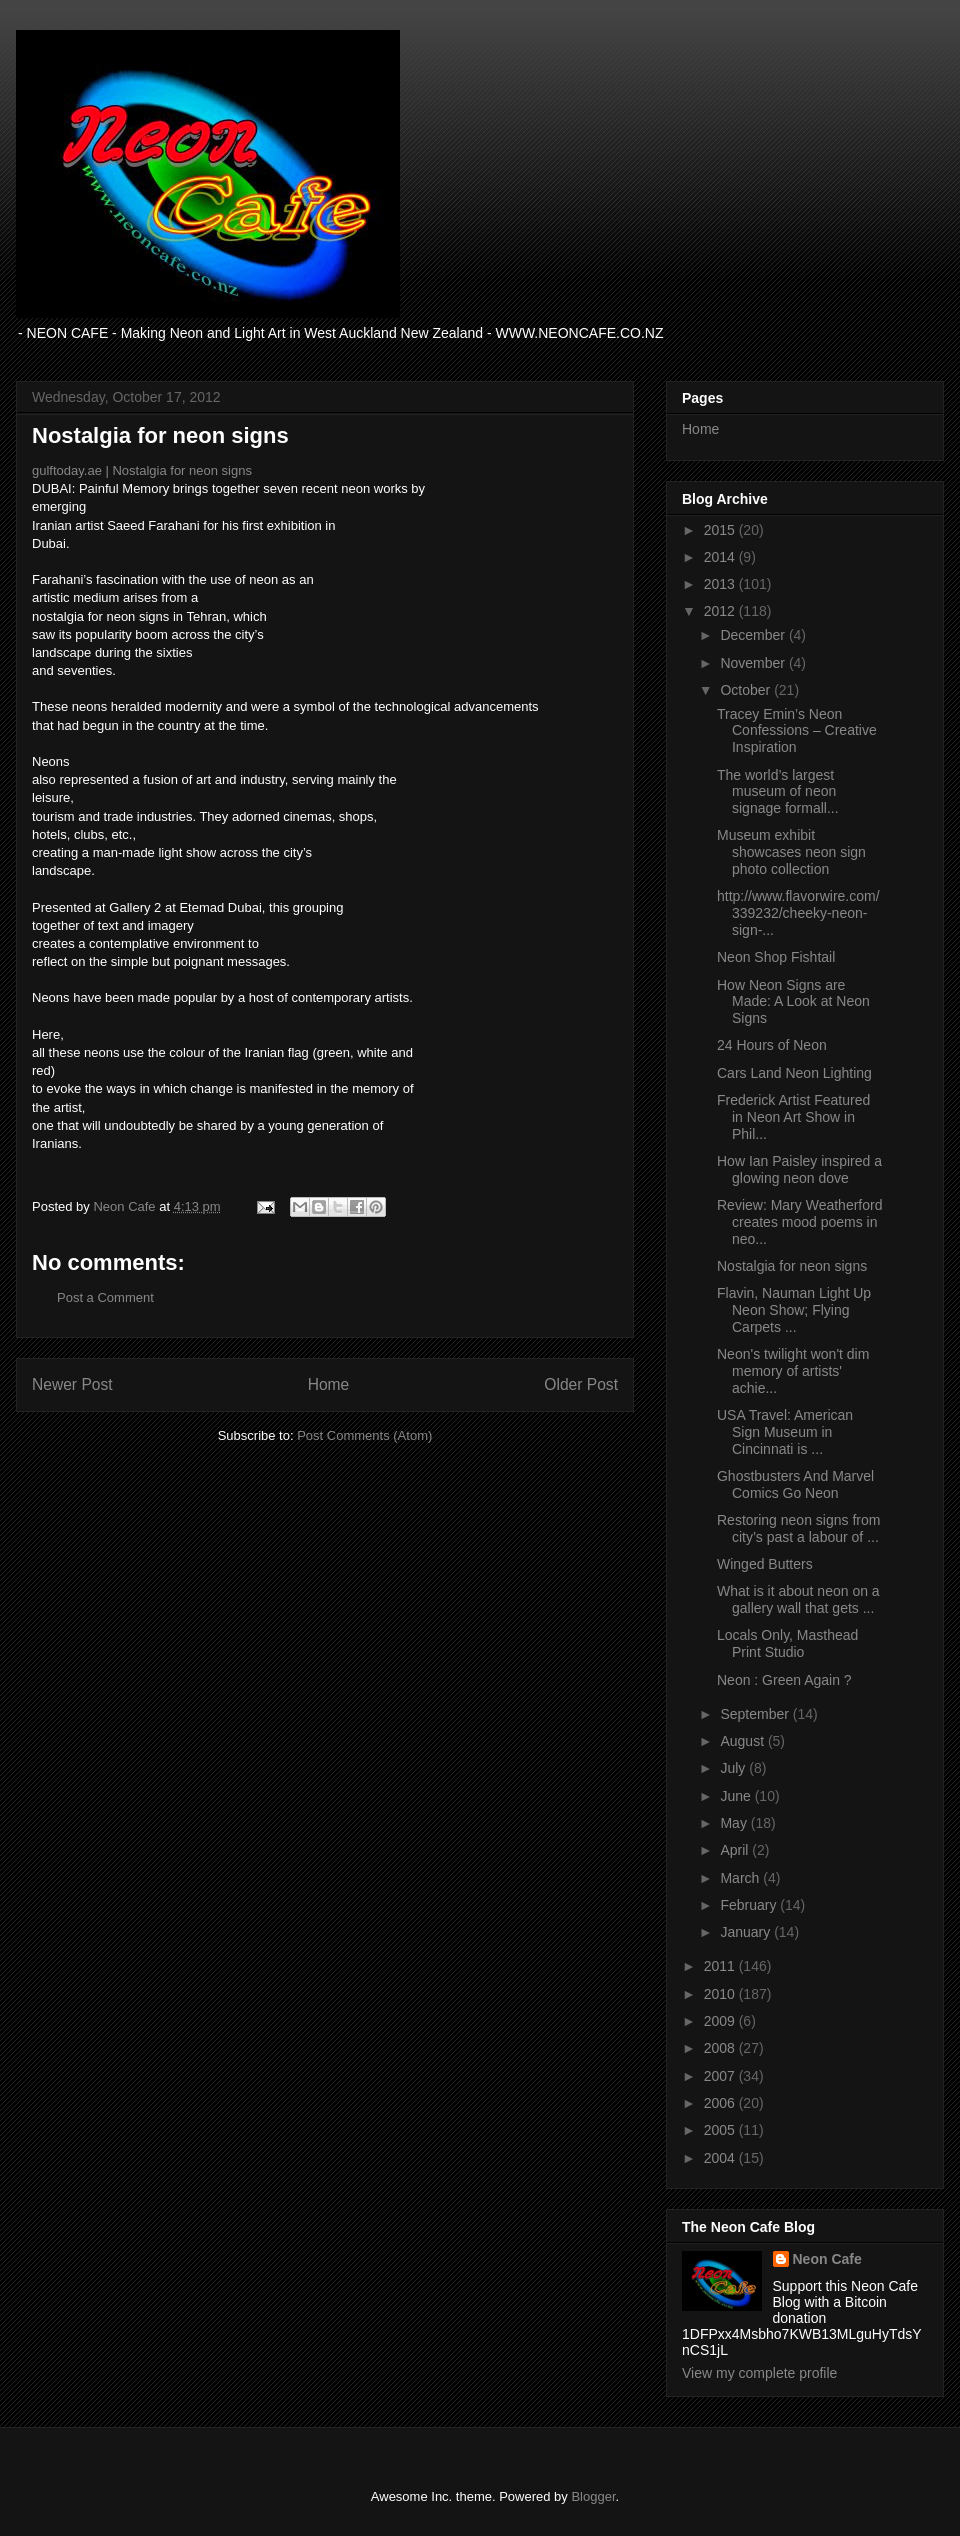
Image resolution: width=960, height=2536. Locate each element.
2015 (721, 530)
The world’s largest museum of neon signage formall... (778, 792)
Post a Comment (105, 1297)
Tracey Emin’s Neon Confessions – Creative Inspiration (797, 731)
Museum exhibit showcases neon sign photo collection (791, 852)
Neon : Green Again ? (784, 1680)
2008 (721, 2048)
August (743, 1741)
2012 (721, 611)
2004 (721, 2158)
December (754, 635)
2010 (721, 1994)
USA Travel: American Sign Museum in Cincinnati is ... (785, 1432)
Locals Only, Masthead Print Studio (787, 1643)
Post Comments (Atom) (364, 1435)
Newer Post (72, 1384)
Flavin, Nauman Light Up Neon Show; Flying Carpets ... (794, 1310)
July (734, 1768)
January (747, 1932)
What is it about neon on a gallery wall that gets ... (798, 1599)
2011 (721, 1966)
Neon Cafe (827, 2259)
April (736, 1850)
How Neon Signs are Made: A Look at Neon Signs (793, 1002)
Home (329, 1384)
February (750, 1905)
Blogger (593, 2496)
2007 (721, 2076)
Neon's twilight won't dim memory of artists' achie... (793, 1371)
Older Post (581, 1384)
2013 (721, 584)
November (754, 663)
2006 (721, 2103)
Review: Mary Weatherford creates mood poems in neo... (799, 1222)
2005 (721, 2130)
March (741, 1878)
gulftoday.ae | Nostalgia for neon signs (142, 470)
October (747, 690)
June (737, 1796)
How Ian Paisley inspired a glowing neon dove (799, 1169)
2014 (721, 557)
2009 (721, 2021)
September (756, 1714)
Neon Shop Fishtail (776, 957)
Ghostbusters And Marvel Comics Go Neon (795, 1484)
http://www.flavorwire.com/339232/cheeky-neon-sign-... (798, 913)
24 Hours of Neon (772, 1045)
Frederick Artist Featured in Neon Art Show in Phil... (793, 1117)
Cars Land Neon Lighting (794, 1073)
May (735, 1823)
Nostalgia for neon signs (792, 1266)
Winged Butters (765, 1564)
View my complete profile (759, 2373)
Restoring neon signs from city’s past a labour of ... (798, 1528)
